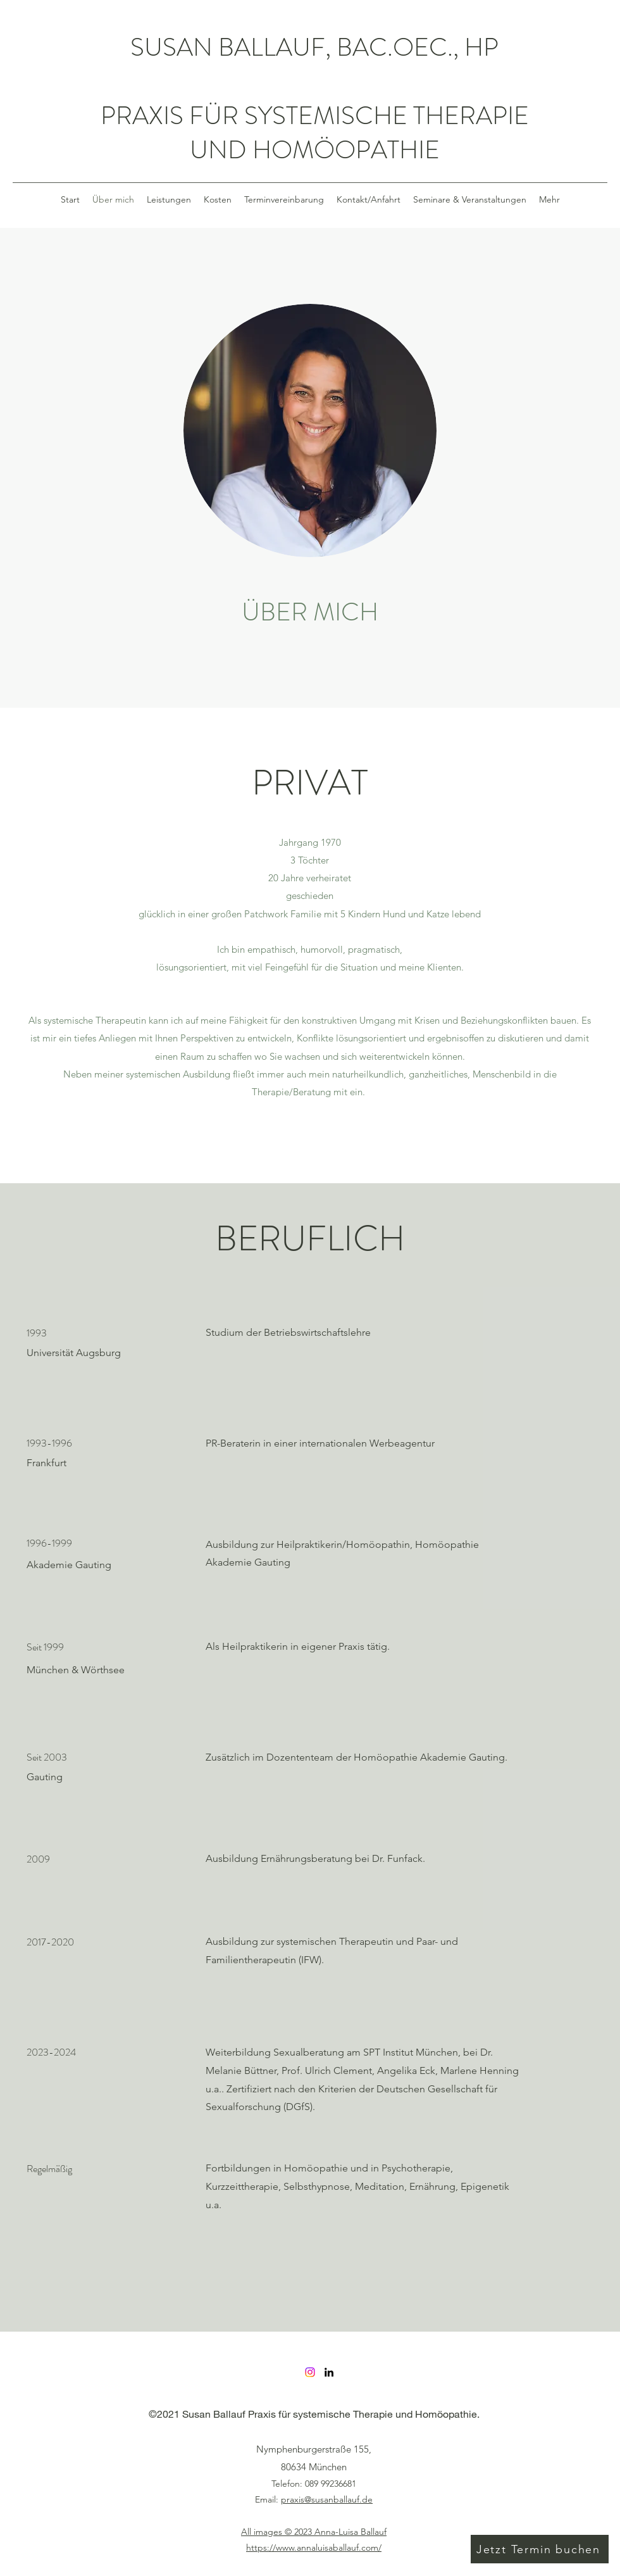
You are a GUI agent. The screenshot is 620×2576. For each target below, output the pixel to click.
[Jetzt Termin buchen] (540, 2549)
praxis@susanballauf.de (327, 2499)
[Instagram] (310, 2372)
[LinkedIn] (329, 2372)
